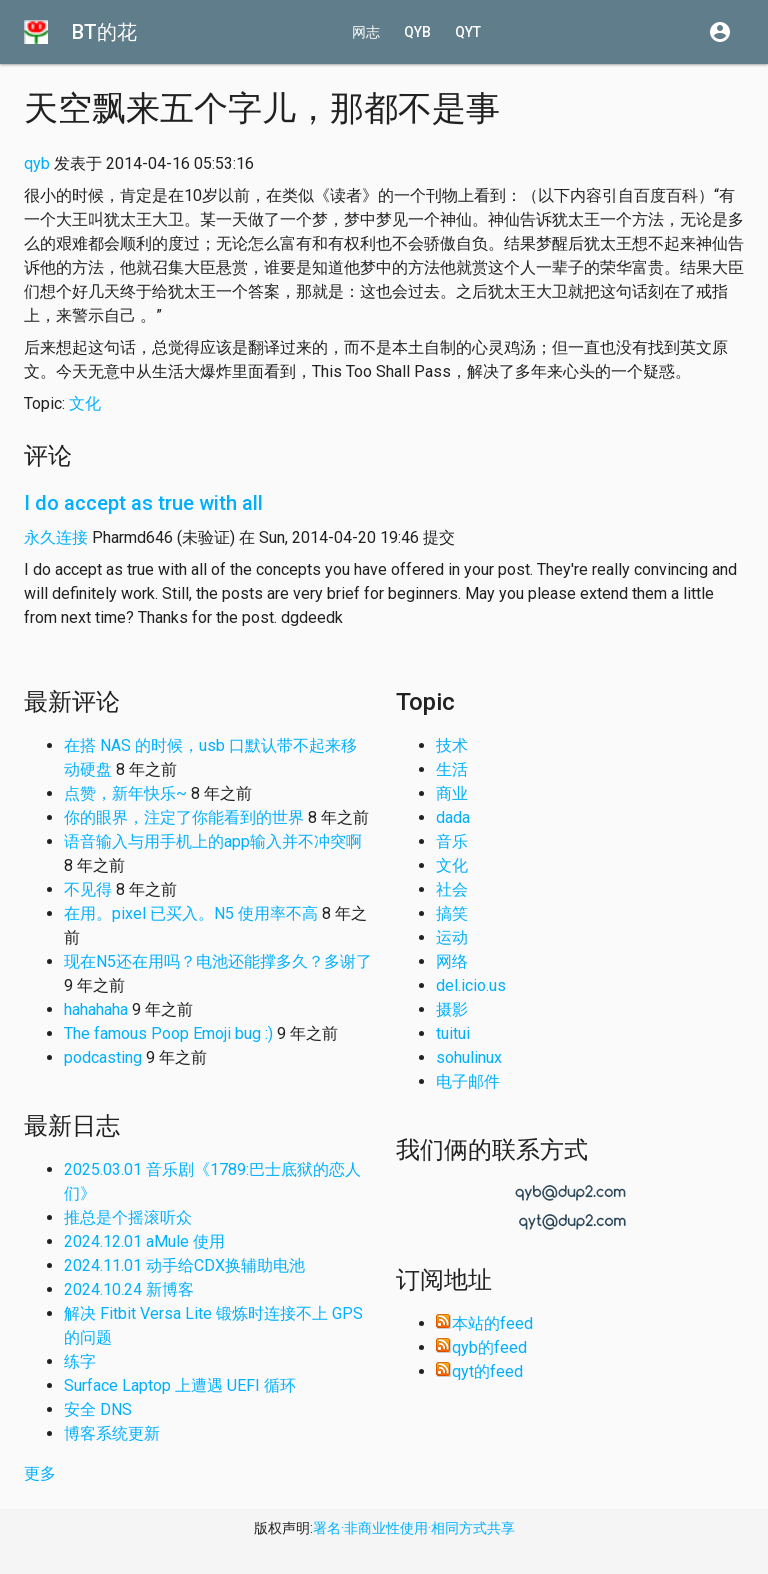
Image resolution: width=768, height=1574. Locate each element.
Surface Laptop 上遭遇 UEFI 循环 (180, 1385)
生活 (452, 769)
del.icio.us (471, 985)
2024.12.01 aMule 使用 (144, 1241)
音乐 (452, 841)
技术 (452, 745)
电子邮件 (468, 1081)
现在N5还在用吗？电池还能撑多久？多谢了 (218, 961)
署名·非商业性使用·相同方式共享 (414, 1528)
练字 (80, 1361)
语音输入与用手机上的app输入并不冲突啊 (213, 841)
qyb (417, 32)
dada (453, 817)
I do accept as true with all (143, 503)
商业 (452, 793)
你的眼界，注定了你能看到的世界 (184, 817)
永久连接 (56, 537)
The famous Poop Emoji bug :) (168, 1033)
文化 (85, 403)
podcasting (103, 1057)
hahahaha (96, 1009)
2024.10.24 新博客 (129, 1289)
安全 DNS (98, 1409)
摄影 (452, 1009)
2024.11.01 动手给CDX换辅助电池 (184, 1265)
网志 (366, 32)
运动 (452, 937)
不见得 (88, 889)
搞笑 (452, 913)
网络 (452, 961)
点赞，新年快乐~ (125, 793)
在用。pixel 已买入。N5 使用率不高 (191, 913)
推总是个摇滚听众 (128, 1217)
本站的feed (484, 1323)
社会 (452, 889)
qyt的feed (479, 1371)
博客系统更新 (112, 1433)
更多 (40, 1473)
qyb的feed (481, 1347)
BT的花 (104, 32)
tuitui (453, 1033)
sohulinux (469, 1057)
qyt (468, 32)
